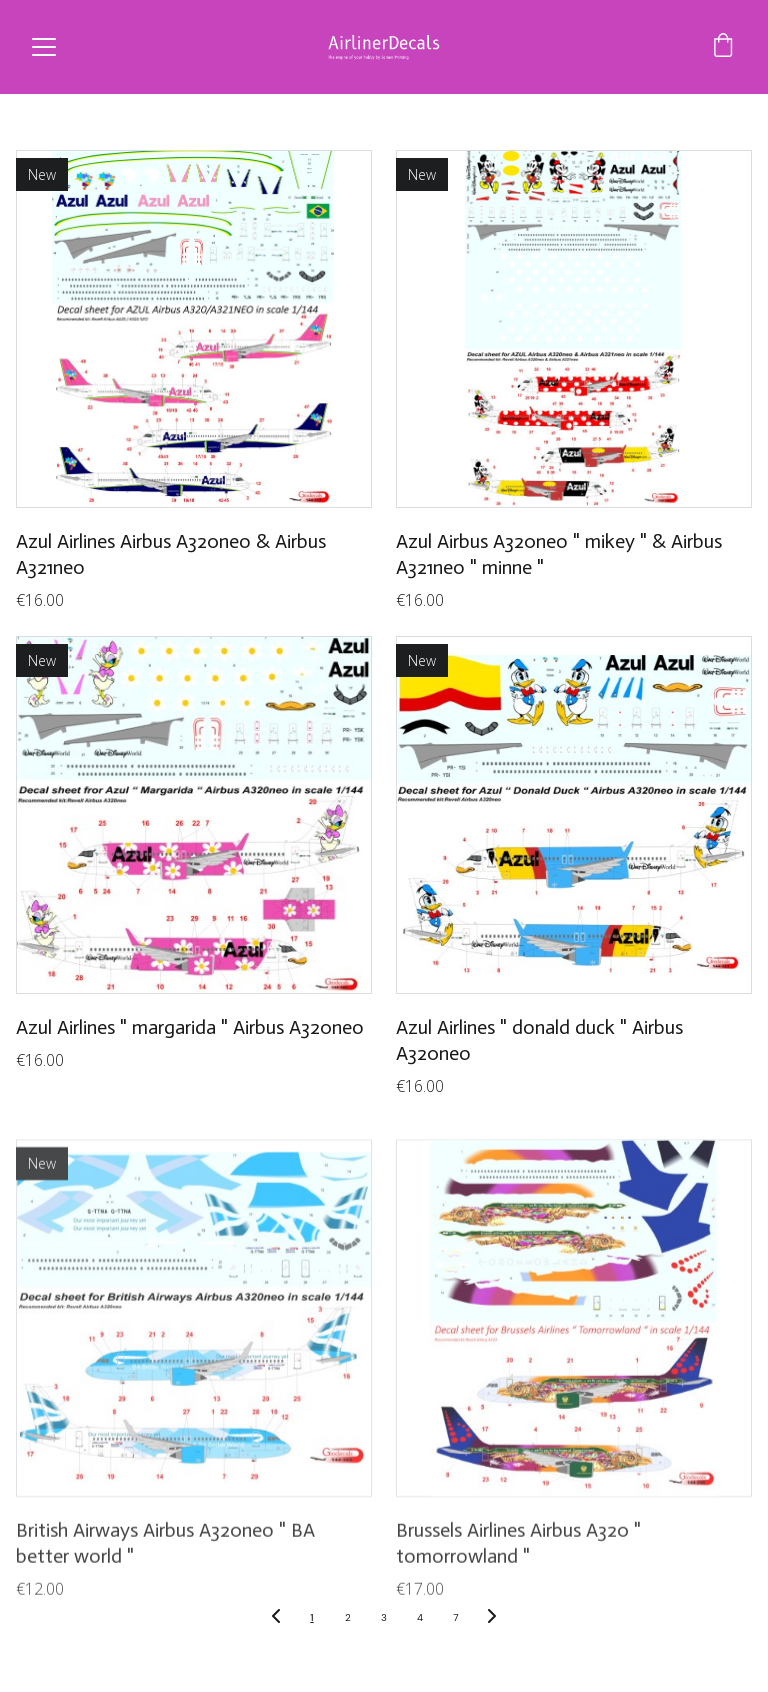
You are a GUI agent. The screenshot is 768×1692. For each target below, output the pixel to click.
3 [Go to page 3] (384, 1617)
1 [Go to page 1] (311, 1617)
